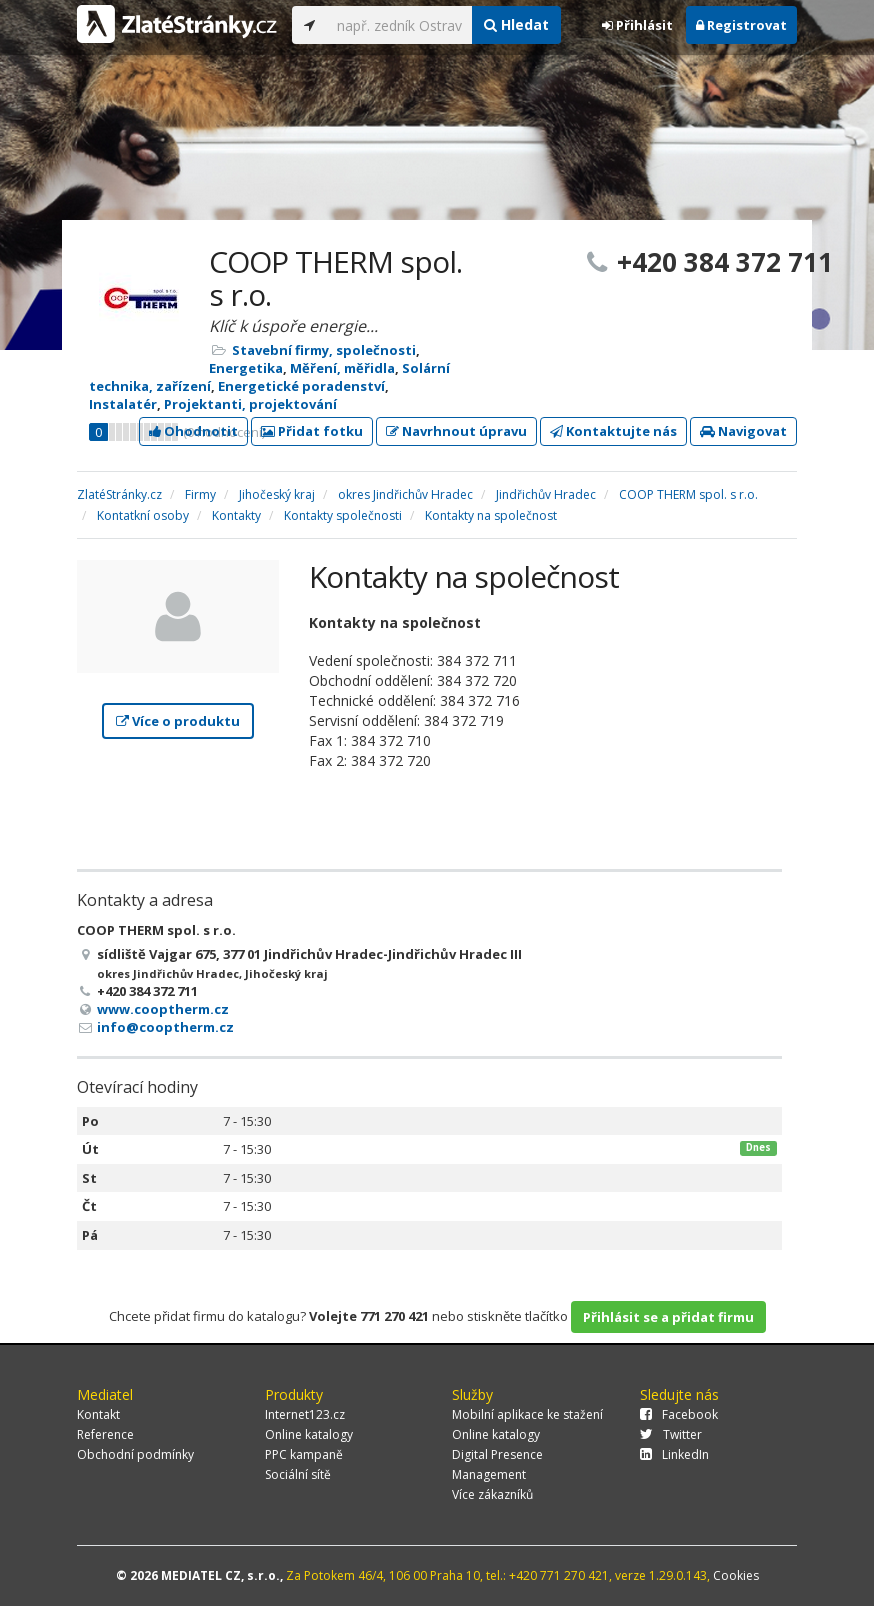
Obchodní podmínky (135, 1454)
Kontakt (98, 1414)
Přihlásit (637, 25)
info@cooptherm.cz (165, 1027)
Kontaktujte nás (613, 431)
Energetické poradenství (301, 386)
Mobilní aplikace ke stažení (527, 1414)
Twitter (671, 1434)
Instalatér (123, 404)
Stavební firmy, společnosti (324, 350)
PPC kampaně (304, 1454)
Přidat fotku (312, 431)
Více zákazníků (492, 1494)
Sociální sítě (298, 1474)
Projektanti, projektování (250, 404)
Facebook (679, 1414)
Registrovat (741, 25)
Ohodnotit (193, 431)
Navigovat (743, 431)
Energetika (246, 368)
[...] (399, 25)
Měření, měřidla (342, 368)
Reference (105, 1434)
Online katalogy (309, 1434)
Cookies (736, 1575)
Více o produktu (178, 721)
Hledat (516, 24)
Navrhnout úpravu (456, 431)
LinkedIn (674, 1454)
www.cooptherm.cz (163, 1009)
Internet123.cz (305, 1414)
